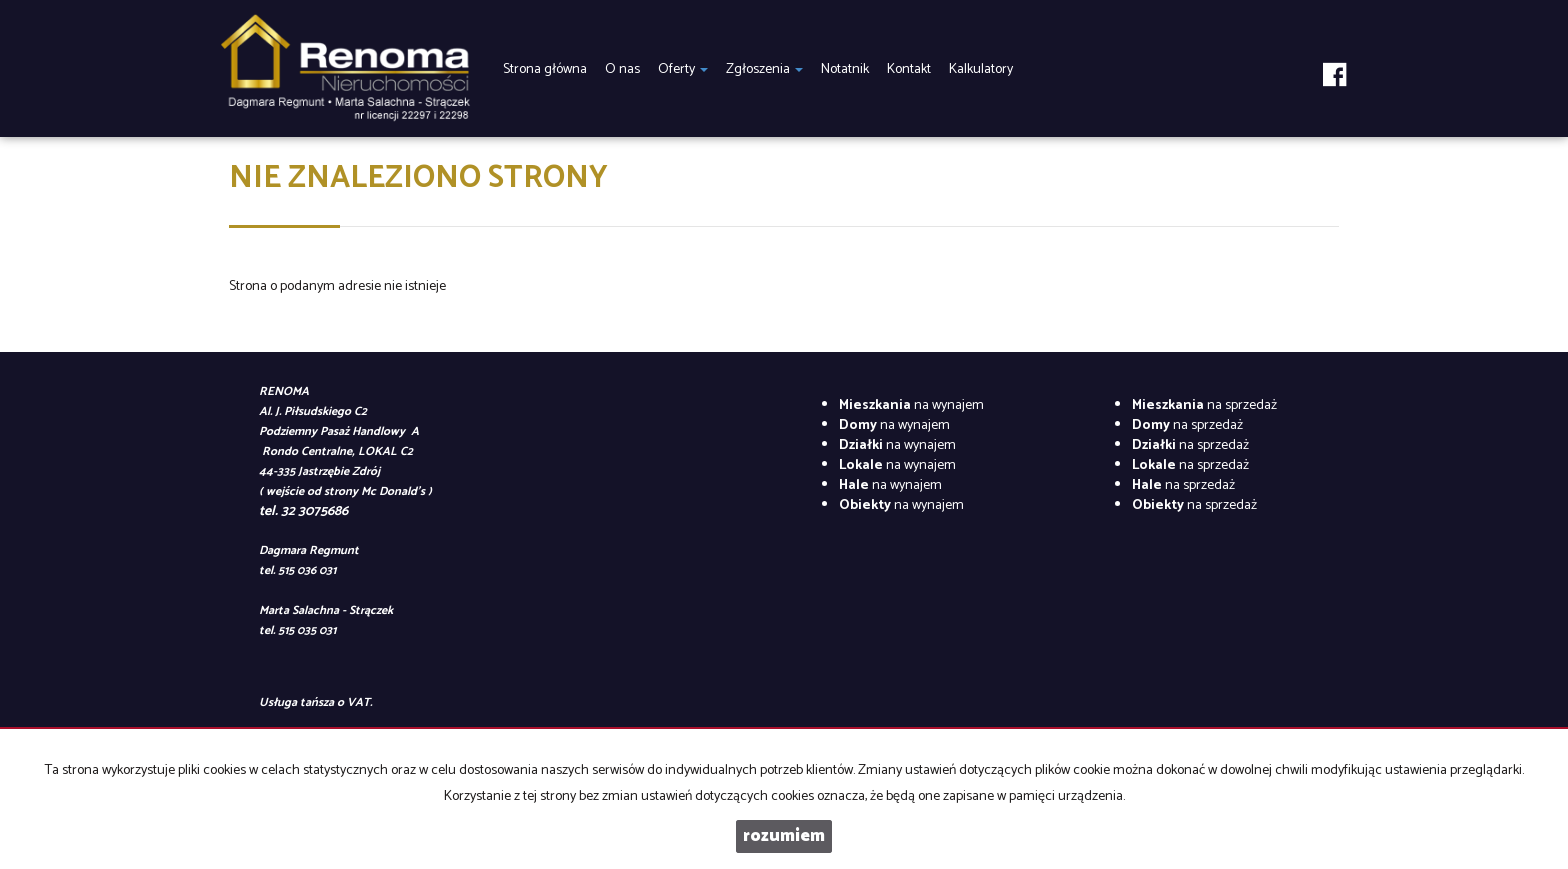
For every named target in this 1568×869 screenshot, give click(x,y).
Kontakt (909, 69)
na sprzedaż (1204, 405)
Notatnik (845, 69)
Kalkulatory (981, 69)
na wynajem (911, 405)
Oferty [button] (683, 69)
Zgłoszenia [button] (764, 69)
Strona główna (545, 69)
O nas (622, 69)
